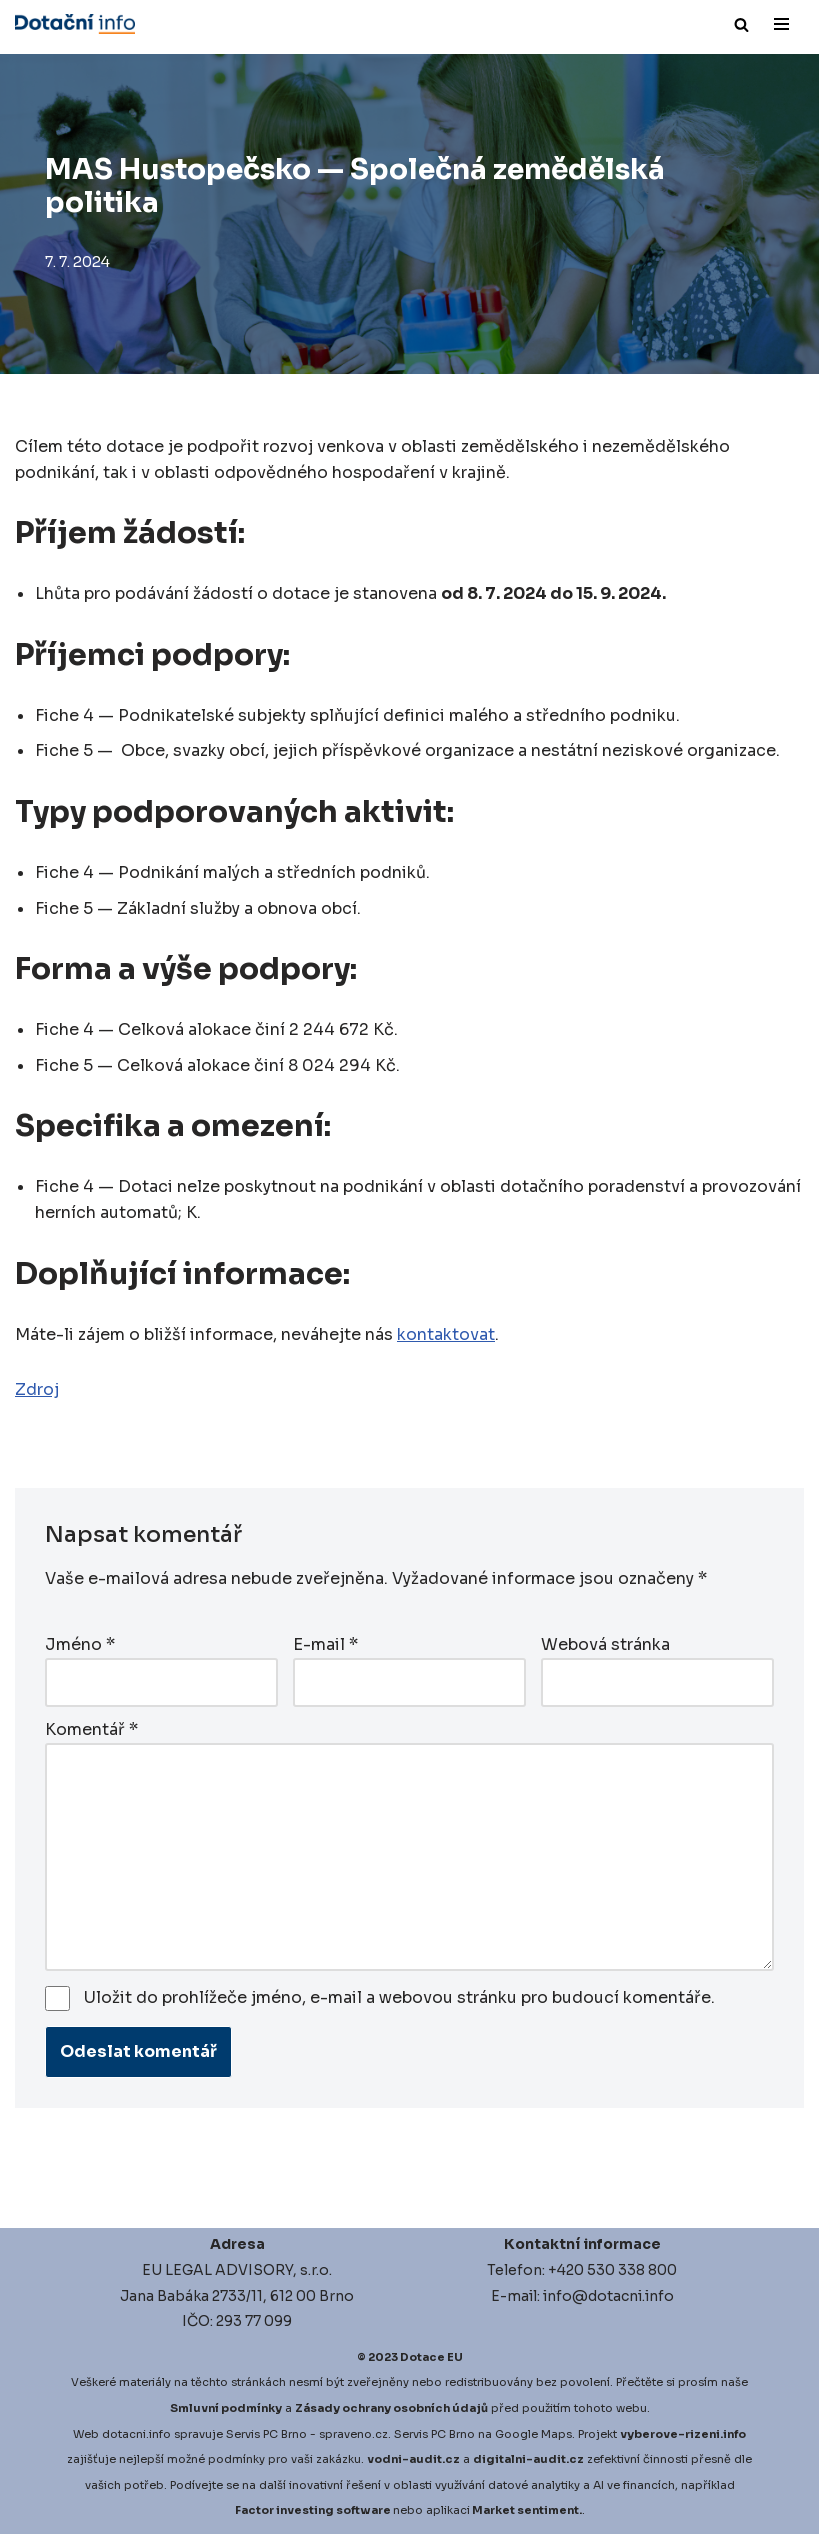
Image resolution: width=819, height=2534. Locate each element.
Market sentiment (525, 2510)
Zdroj (37, 1389)
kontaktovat (446, 1334)
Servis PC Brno (266, 2434)
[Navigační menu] (781, 24)
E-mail (325, 1644)
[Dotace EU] (75, 24)
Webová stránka (605, 1644)
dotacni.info (136, 2434)
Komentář (91, 1729)
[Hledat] (741, 24)
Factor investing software (313, 2510)
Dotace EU (431, 2357)
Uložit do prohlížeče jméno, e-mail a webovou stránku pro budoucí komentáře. (399, 1997)
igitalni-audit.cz (533, 2459)
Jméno (80, 1644)
